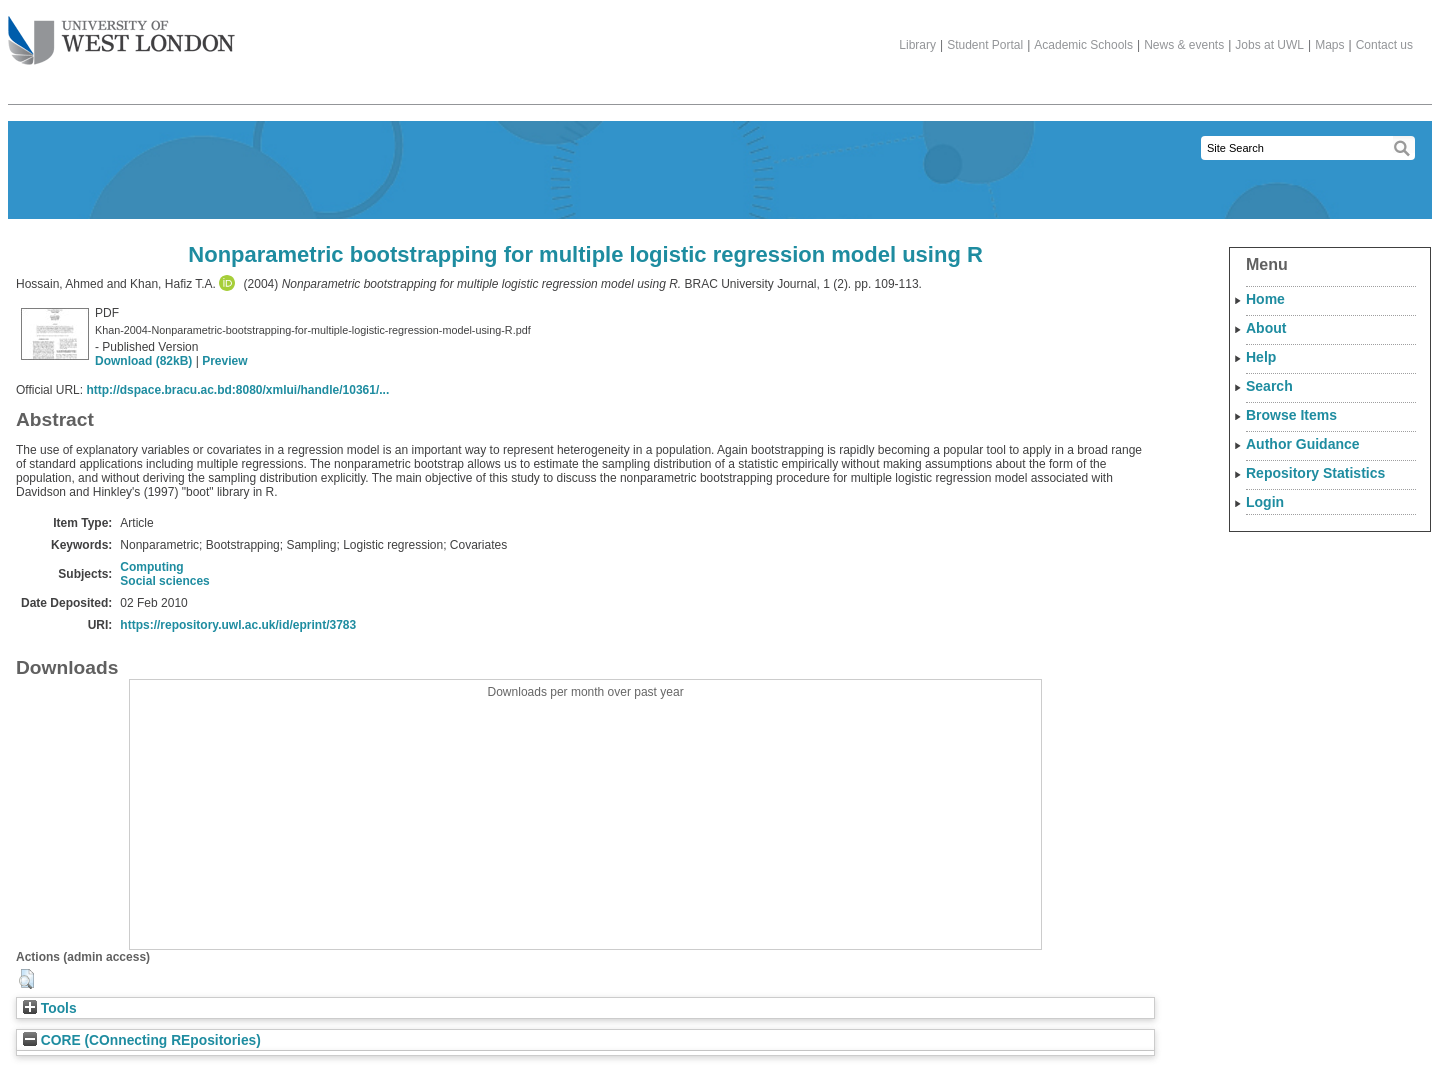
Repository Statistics (1315, 473)
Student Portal (985, 45)
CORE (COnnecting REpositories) (142, 1040)
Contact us (1384, 45)
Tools (50, 1008)
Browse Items (1291, 415)
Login (1265, 502)
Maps (1329, 45)
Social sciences (164, 581)
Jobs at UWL (1269, 45)
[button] (26, 979)
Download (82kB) (143, 361)
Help (1261, 357)
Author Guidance (1303, 444)
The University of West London (121, 33)
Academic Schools (1083, 45)
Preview (224, 361)
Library (917, 45)
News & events (1184, 45)
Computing (151, 567)
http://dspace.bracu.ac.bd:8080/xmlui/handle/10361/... (237, 390)
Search (1269, 386)
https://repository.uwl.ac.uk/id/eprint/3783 (238, 625)
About (1266, 328)
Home (1265, 299)
